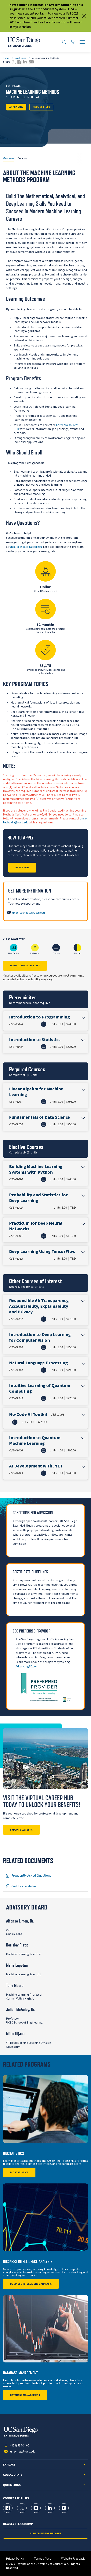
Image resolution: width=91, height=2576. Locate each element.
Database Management (25, 2395)
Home (6, 58)
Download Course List (25, 965)
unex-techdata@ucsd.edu (25, 547)
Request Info (42, 107)
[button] (45, 1021)
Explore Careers (21, 1830)
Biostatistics (19, 2172)
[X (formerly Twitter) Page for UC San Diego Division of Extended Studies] (22, 2508)
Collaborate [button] (13, 2475)
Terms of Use (42, 2559)
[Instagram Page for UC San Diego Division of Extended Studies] (36, 2508)
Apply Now (16, 107)
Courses (22, 158)
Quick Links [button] (12, 2485)
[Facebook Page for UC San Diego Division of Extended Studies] (8, 2508)
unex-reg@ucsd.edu (19, 2452)
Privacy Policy (15, 2559)
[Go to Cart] (73, 42)
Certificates (20, 58)
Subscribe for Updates (45, 2533)
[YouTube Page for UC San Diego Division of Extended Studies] (64, 2508)
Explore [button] (9, 2465)
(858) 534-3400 (16, 2446)
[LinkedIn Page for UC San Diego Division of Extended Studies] (50, 2508)
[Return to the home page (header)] (23, 42)
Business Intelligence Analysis (31, 2284)
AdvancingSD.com (27, 1666)
